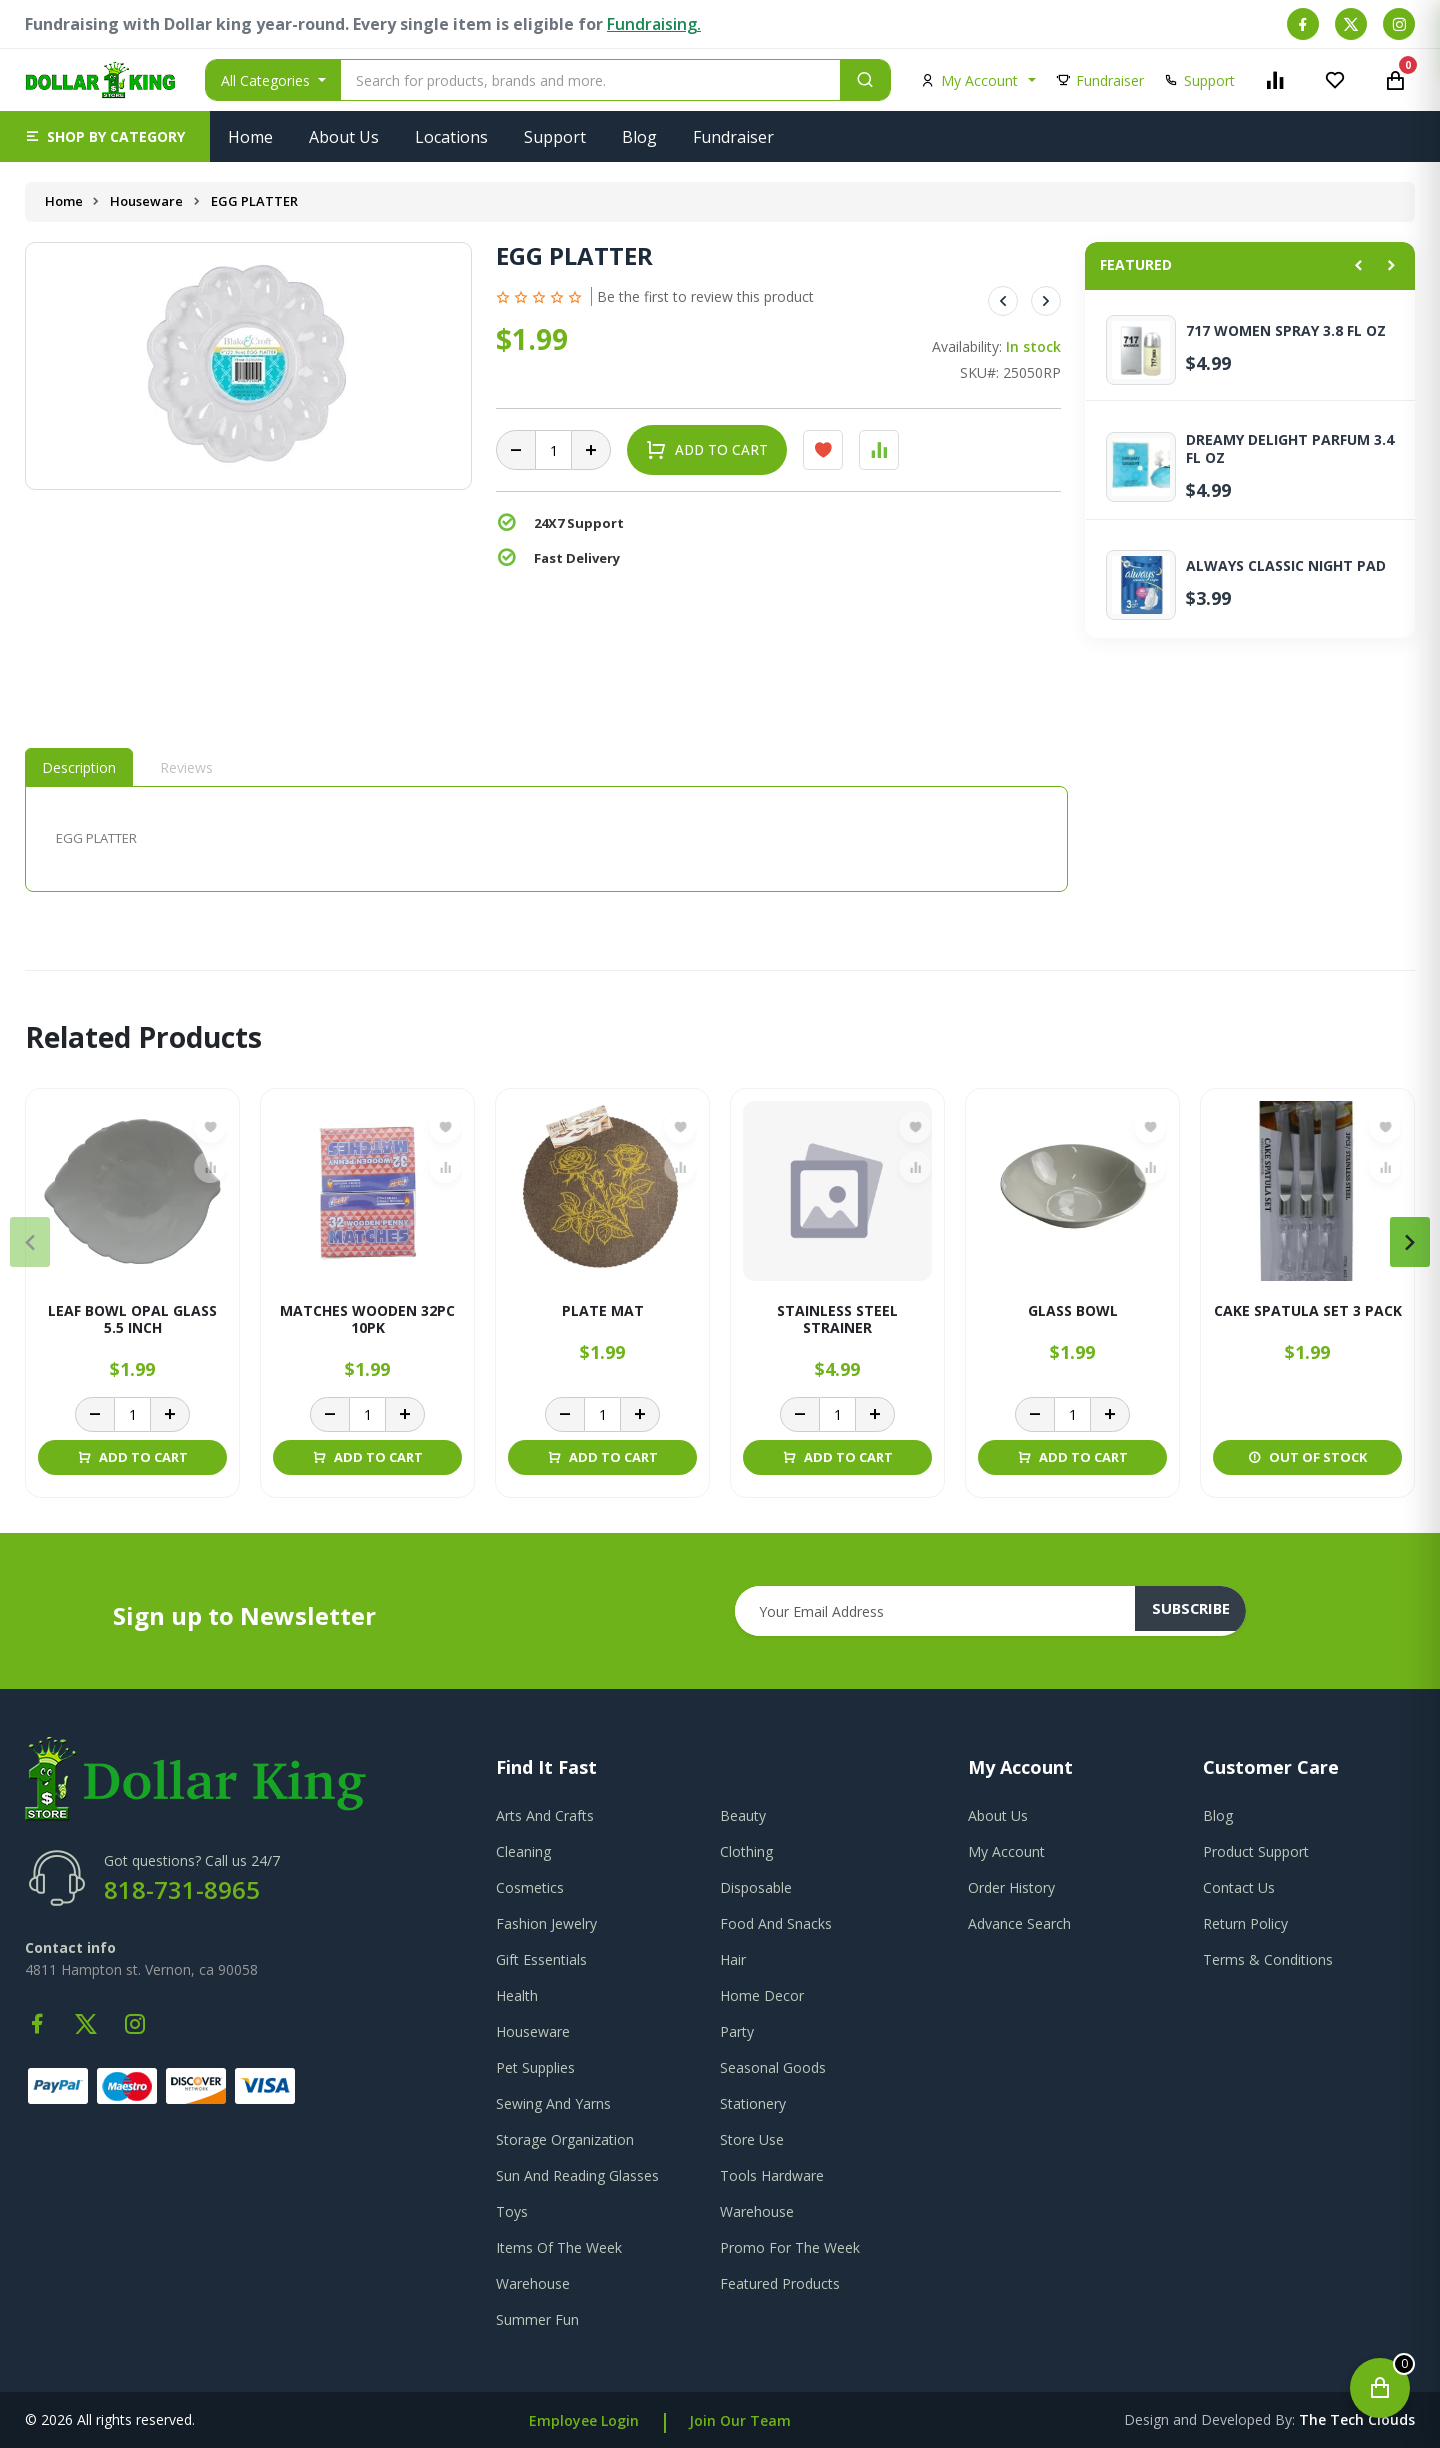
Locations (451, 137)
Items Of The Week (559, 2247)
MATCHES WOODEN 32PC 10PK (367, 1320)
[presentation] (30, 1242)
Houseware (148, 201)
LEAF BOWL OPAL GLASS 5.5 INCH (132, 1320)
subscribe (1201, 1611)
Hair (733, 1959)
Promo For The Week (790, 2247)
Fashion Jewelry (546, 1923)
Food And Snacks (776, 1923)
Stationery (753, 2103)
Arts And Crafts (545, 1815)
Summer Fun (537, 2319)
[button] (105, 136)
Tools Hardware (772, 2175)
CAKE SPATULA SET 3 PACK (1308, 1311)
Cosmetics (530, 1887)
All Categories (267, 80)
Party (737, 2031)
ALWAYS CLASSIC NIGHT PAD (1286, 566)
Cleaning (523, 1851)
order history (1011, 1887)
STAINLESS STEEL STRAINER (837, 1320)
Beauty (743, 1815)
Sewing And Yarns (553, 2103)
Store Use (752, 2139)
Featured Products (780, 2283)
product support (1256, 1851)
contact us (1239, 1887)
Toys (512, 2211)
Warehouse (757, 2211)
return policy (1245, 1923)
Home (250, 137)
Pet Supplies (535, 2067)
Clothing (746, 1851)
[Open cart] (1380, 2388)
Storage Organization (565, 2139)
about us (998, 1815)
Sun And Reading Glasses (577, 2175)
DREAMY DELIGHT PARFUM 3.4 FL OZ (1290, 449)
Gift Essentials (541, 1959)
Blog (639, 137)
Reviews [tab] (186, 767)
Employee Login (584, 2420)
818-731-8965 (182, 1889)
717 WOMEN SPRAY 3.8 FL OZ (1286, 331)
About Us (344, 137)
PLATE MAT (603, 1311)
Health (517, 1995)
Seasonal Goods (773, 2067)
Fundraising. (654, 24)
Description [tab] (79, 767)
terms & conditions (1268, 1959)
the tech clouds (1357, 2419)
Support (555, 137)
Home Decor (762, 1995)
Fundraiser (733, 137)
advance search (1019, 1923)
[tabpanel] (546, 838)
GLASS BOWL (1073, 1311)
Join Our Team (740, 2420)
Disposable (756, 1887)
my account (1006, 1851)
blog (1218, 1815)
